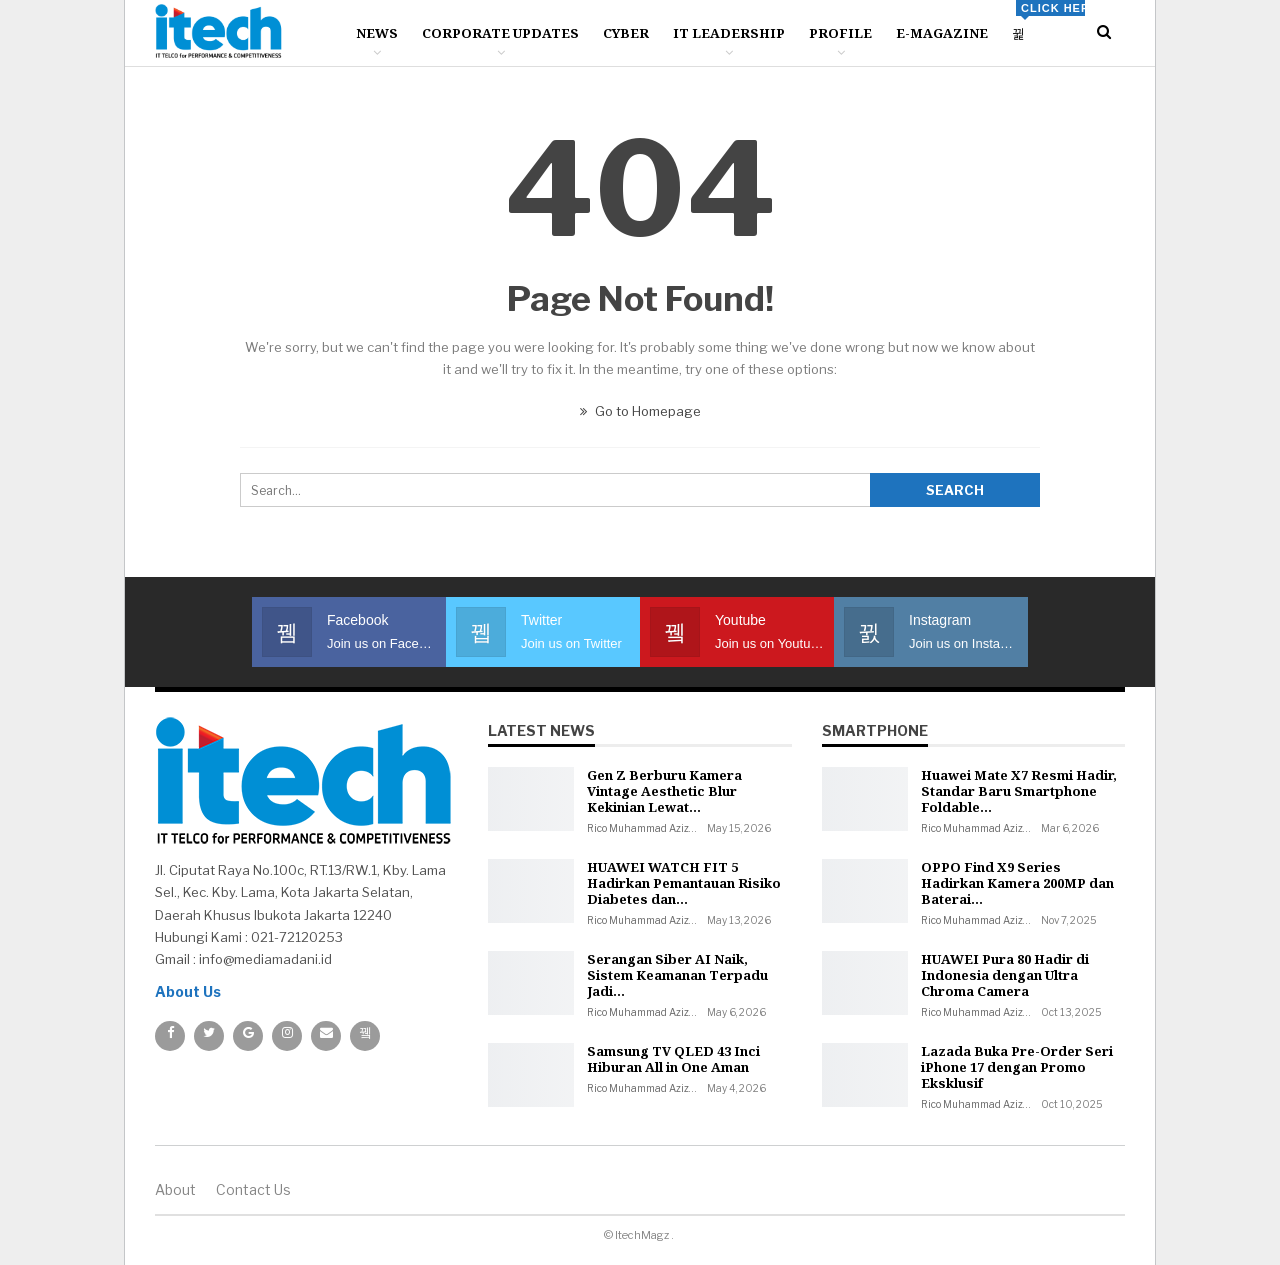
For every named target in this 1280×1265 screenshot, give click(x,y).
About (175, 1189)
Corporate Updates (500, 33)
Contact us (253, 1189)
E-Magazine (942, 33)
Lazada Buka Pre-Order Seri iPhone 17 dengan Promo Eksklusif (1017, 1067)
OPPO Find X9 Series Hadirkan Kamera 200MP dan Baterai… (1017, 883)
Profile (840, 33)
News (377, 33)
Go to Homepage (640, 411)
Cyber (626, 33)
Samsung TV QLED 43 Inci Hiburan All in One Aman (673, 1059)
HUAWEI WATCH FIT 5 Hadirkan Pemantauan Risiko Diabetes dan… (684, 883)
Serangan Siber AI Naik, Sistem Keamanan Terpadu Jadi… (677, 975)
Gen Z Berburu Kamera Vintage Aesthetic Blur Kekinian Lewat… (664, 791)
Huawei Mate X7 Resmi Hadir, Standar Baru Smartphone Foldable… (1019, 791)
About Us (188, 991)
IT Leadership (729, 33)
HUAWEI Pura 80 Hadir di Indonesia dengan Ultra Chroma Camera (1005, 975)
